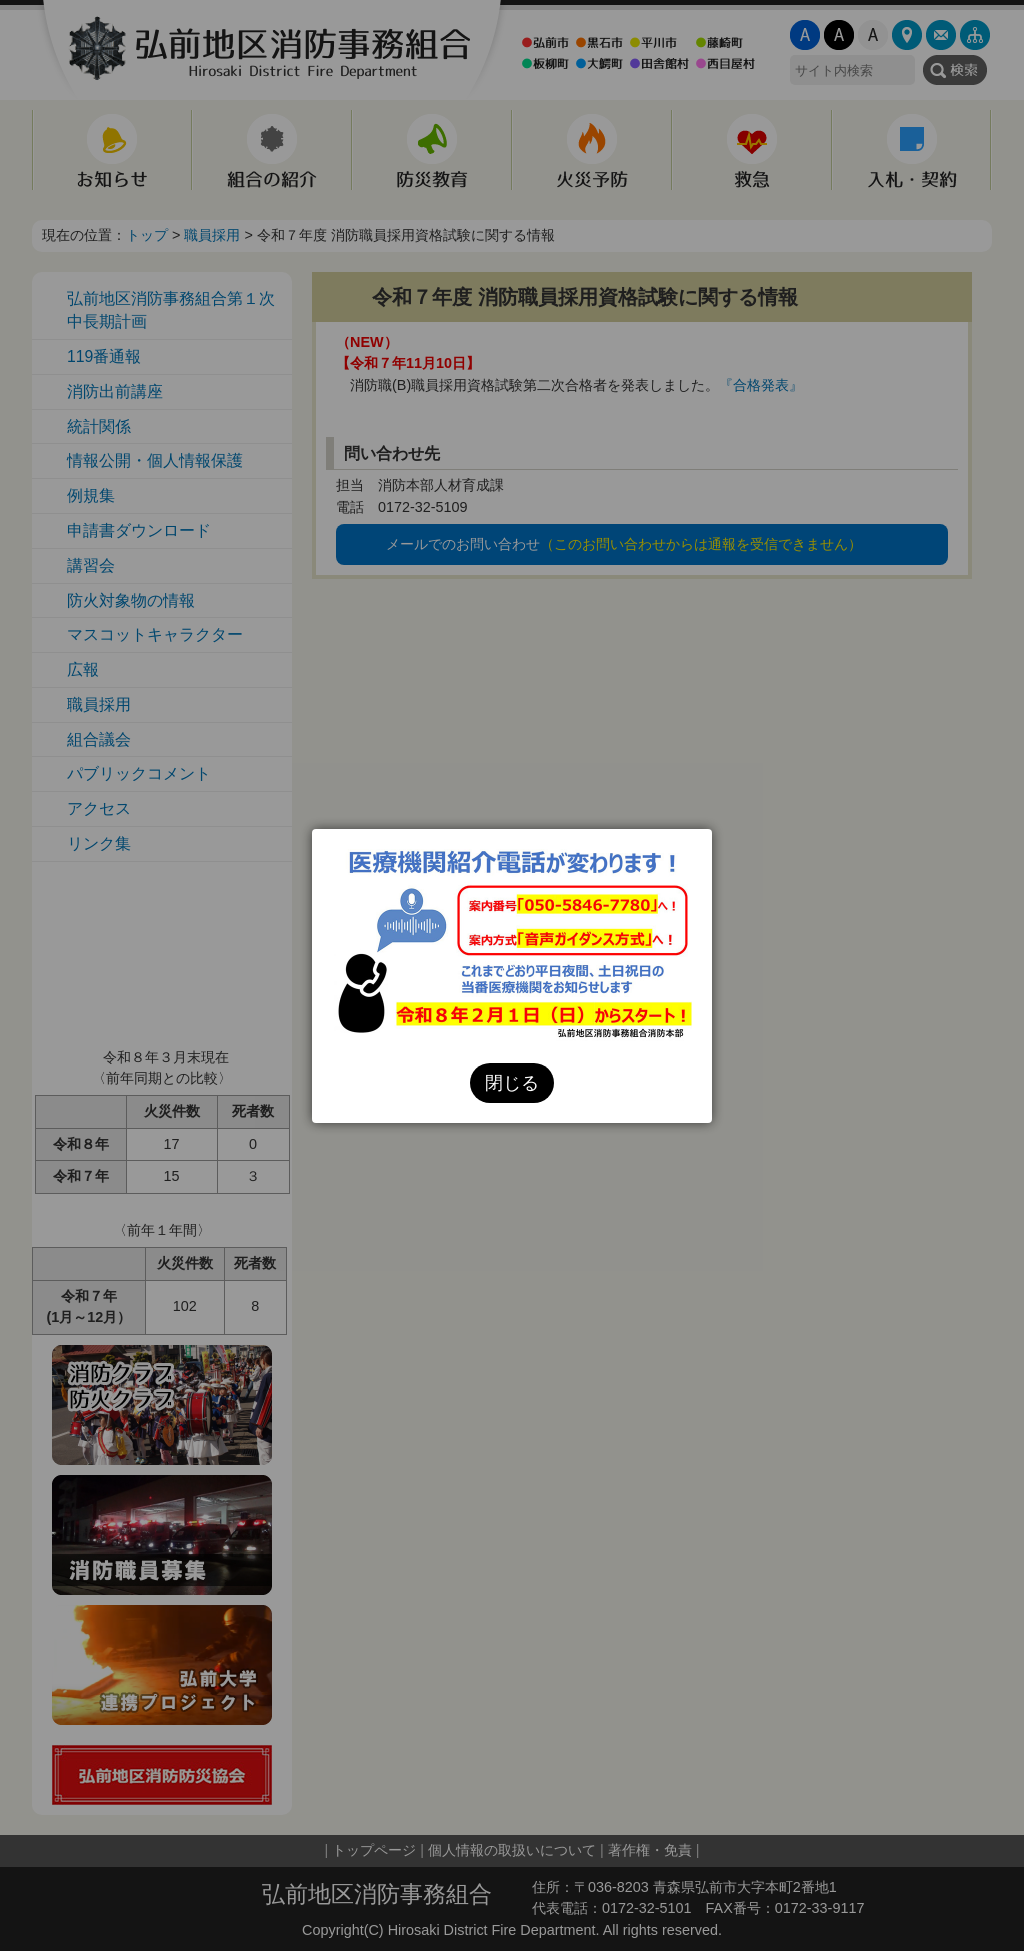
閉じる (512, 1083)
